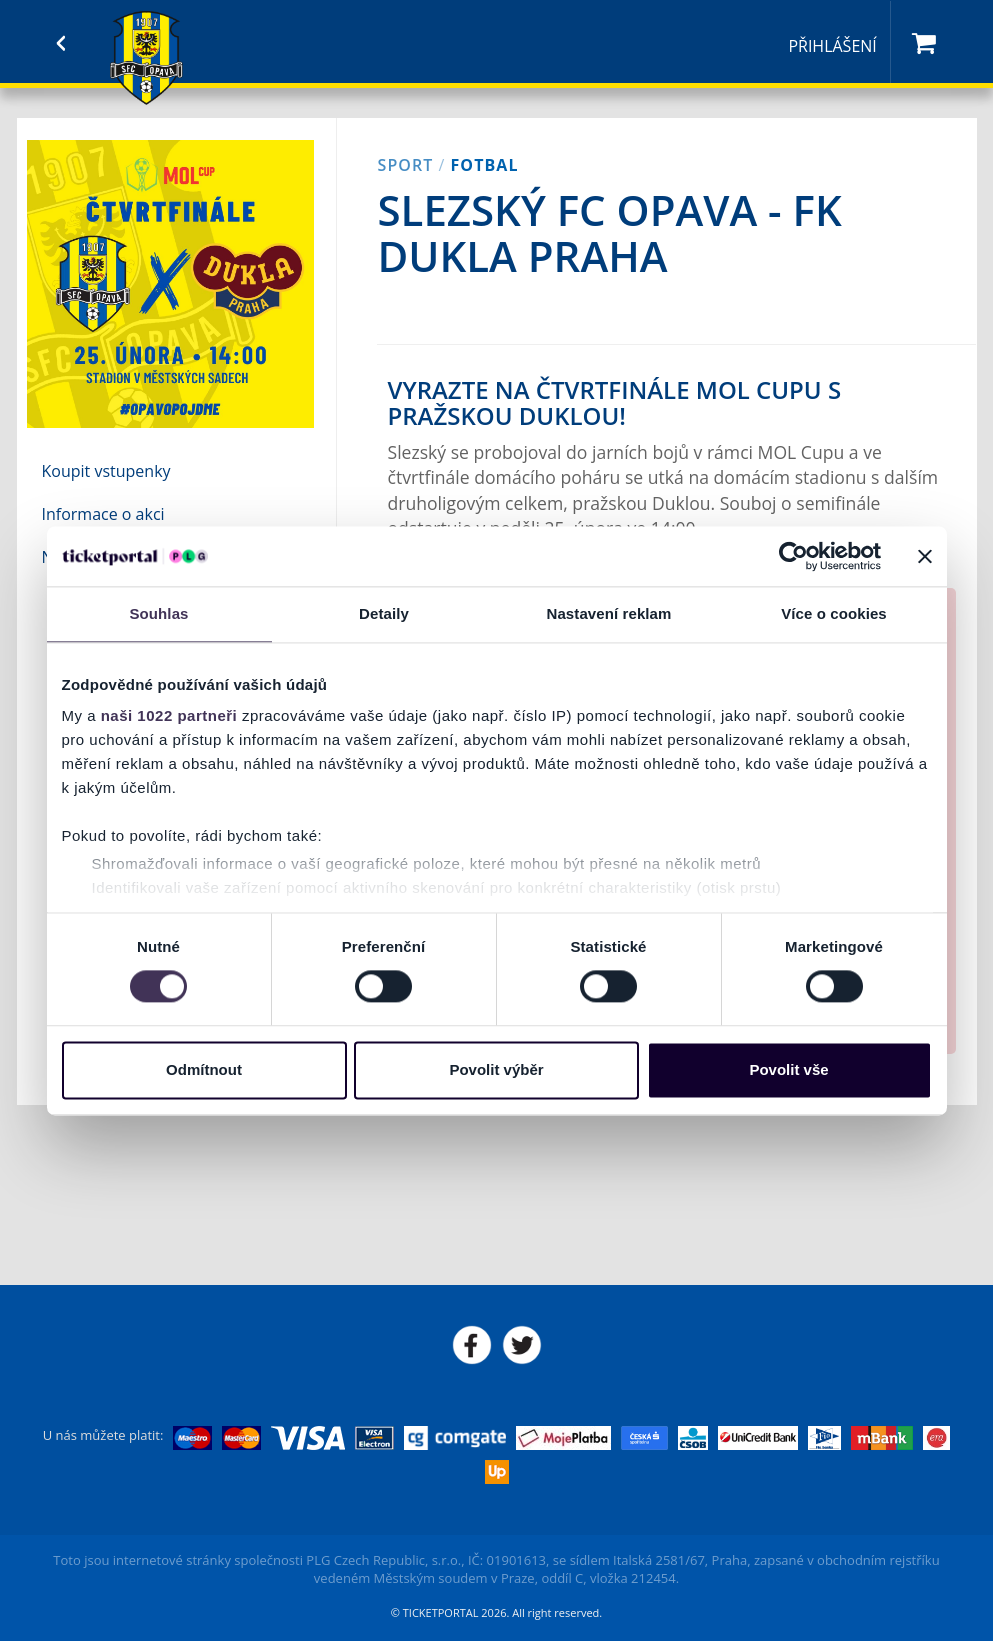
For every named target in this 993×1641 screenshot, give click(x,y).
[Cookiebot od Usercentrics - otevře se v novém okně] (793, 556)
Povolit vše (788, 1069)
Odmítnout (204, 1069)
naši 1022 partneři (169, 715)
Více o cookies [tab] (834, 613)
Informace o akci (103, 514)
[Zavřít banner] (925, 556)
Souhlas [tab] (158, 613)
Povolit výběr (496, 1069)
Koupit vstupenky (106, 471)
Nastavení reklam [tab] (608, 613)
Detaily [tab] (384, 613)
